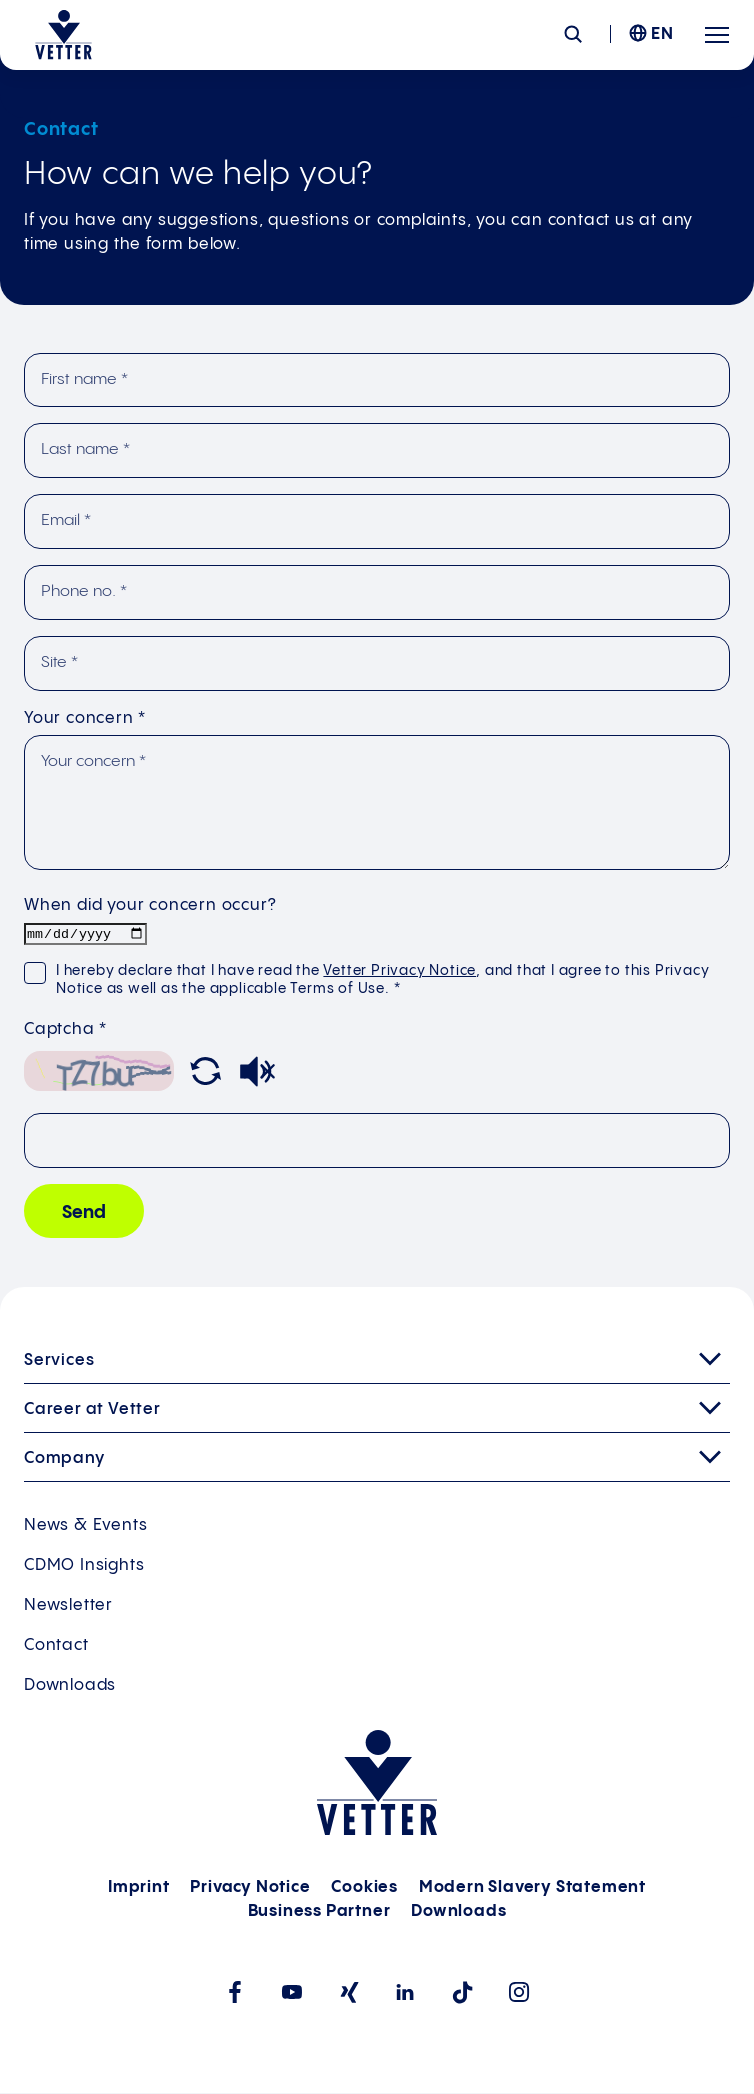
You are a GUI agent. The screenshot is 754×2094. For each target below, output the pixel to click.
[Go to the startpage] (63, 35)
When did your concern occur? (150, 905)
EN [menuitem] (662, 34)
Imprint (139, 1888)
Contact (56, 1646)
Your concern (85, 718)
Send (84, 1213)
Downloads (70, 1686)
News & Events (85, 1526)
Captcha (65, 1030)
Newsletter (68, 1606)
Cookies (364, 1888)
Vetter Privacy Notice (399, 972)
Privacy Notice (250, 1888)
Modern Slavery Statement (532, 1888)
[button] (205, 1076)
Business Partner (319, 1912)
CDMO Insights (84, 1566)
